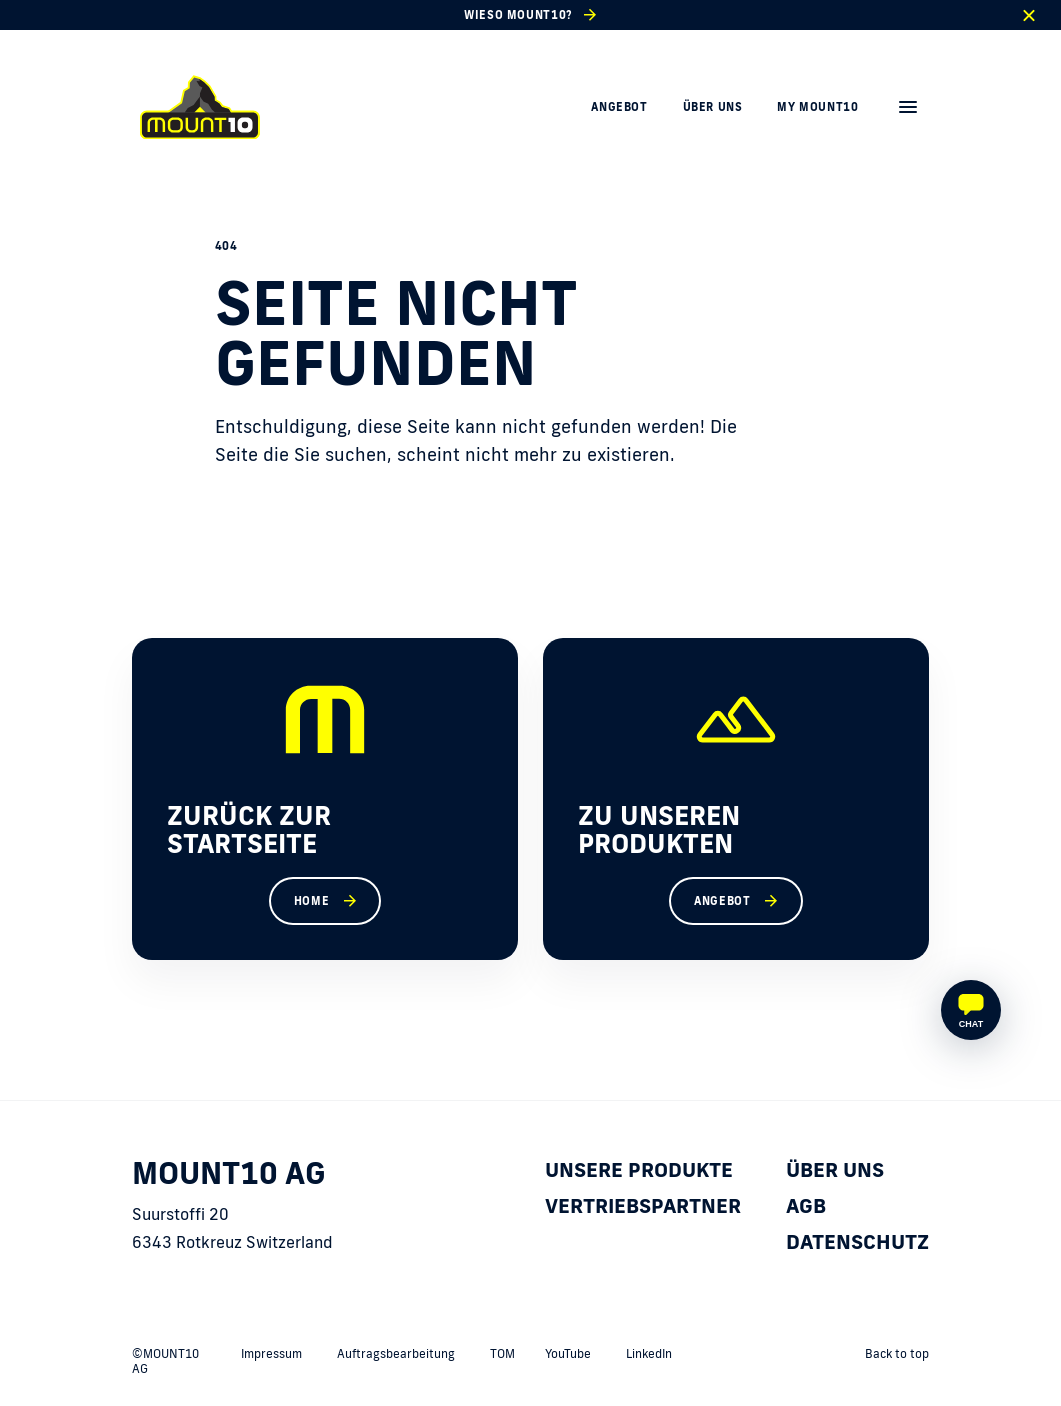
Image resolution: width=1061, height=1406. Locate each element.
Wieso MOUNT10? (518, 15)
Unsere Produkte (639, 1169)
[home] (200, 107)
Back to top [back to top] (897, 1353)
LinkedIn (649, 1353)
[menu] (908, 107)
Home (311, 901)
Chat (971, 1024)
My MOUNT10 (817, 107)
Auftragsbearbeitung (396, 1353)
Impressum (271, 1353)
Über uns (713, 107)
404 (226, 246)
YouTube (568, 1353)
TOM (502, 1353)
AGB (806, 1205)
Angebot (619, 107)
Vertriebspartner (643, 1205)
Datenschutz (857, 1241)
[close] (1028, 15)
